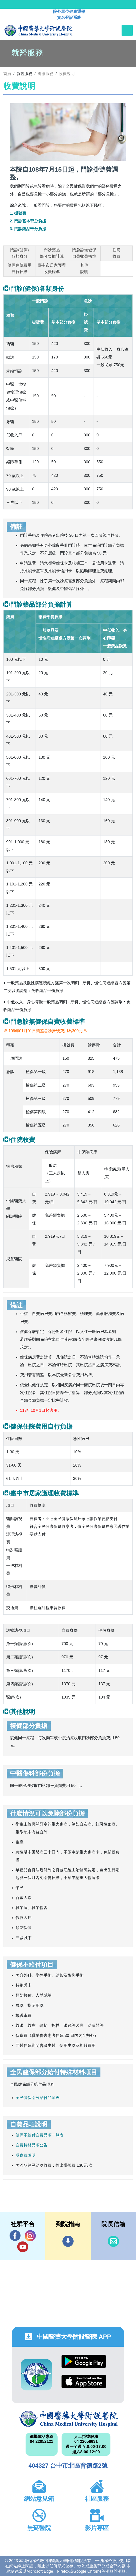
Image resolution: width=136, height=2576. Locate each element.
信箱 (113, 2241)
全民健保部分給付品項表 (38, 2097)
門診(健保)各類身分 (19, 253)
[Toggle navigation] (127, 30)
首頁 (7, 73)
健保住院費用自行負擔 (20, 268)
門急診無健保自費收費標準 (84, 253)
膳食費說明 (26, 2155)
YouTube (22, 2246)
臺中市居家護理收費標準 (52, 268)
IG (30, 2235)
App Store (83, 2381)
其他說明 (84, 268)
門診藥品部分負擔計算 (52, 253)
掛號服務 (46, 73)
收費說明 (67, 73)
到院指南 (68, 2241)
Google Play (83, 2361)
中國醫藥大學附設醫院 (68, 2419)
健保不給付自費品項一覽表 (40, 2135)
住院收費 (116, 253)
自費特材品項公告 (32, 2145)
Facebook (15, 2235)
